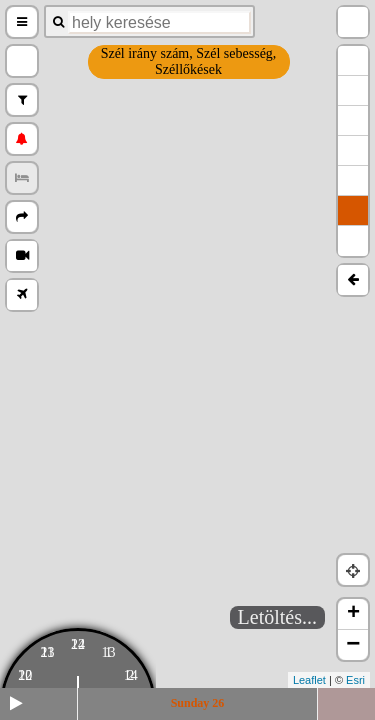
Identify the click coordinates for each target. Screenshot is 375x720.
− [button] (353, 645)
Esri (355, 680)
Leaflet (309, 680)
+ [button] (353, 614)
